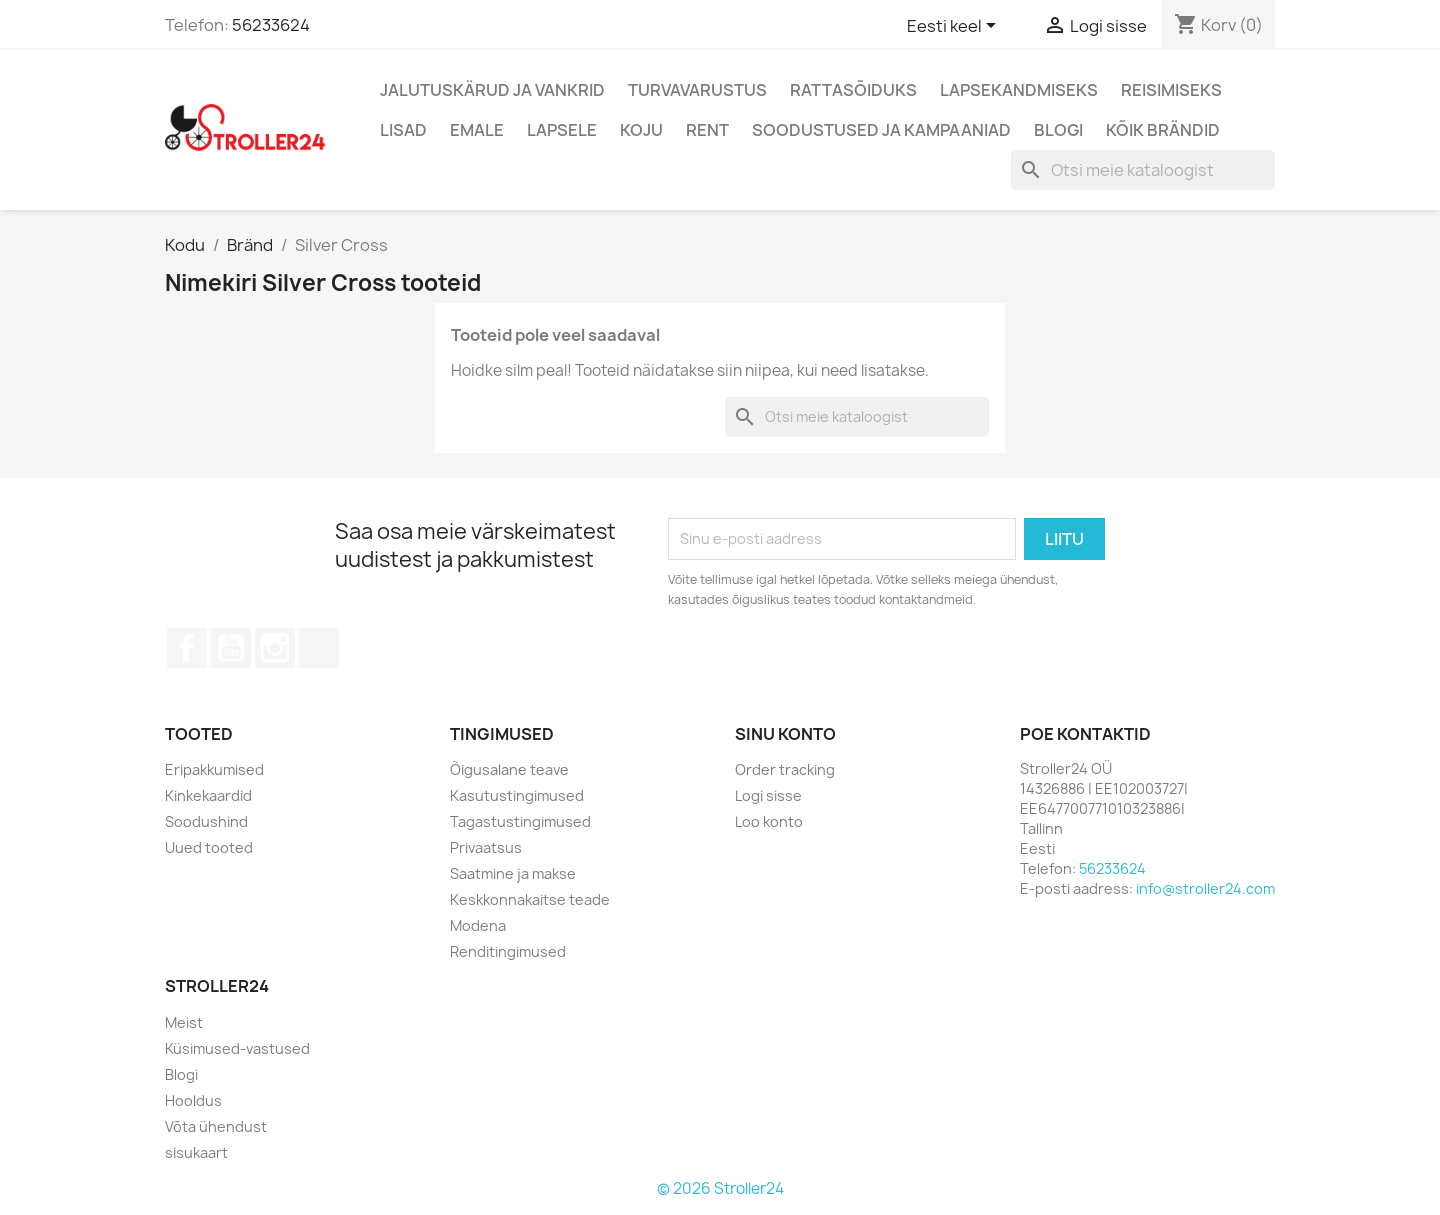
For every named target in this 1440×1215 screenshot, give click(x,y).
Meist (184, 1022)
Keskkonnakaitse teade (530, 899)
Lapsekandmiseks (1019, 90)
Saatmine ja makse (513, 873)
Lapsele (562, 130)
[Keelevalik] (955, 27)
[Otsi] (1143, 170)
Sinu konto (785, 734)
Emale (477, 130)
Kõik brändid (1163, 130)
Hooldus (193, 1100)
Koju (641, 130)
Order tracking (785, 769)
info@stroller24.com (1205, 888)
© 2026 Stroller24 (720, 1188)
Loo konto (769, 821)
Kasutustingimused (517, 795)
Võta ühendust (216, 1126)
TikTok (319, 648)
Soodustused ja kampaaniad (881, 130)
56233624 (271, 25)
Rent (707, 130)
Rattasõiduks (853, 90)
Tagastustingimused (520, 821)
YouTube (231, 648)
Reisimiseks (1171, 90)
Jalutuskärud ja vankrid (492, 90)
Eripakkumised (214, 769)
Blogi (1058, 130)
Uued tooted (209, 847)
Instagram (275, 648)
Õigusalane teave (509, 769)
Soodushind (206, 821)
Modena (478, 925)
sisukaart (196, 1152)
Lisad (403, 130)
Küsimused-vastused (237, 1048)
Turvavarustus (697, 90)
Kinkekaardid (208, 795)
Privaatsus (486, 847)
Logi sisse (768, 795)
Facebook (187, 648)
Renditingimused (508, 951)
